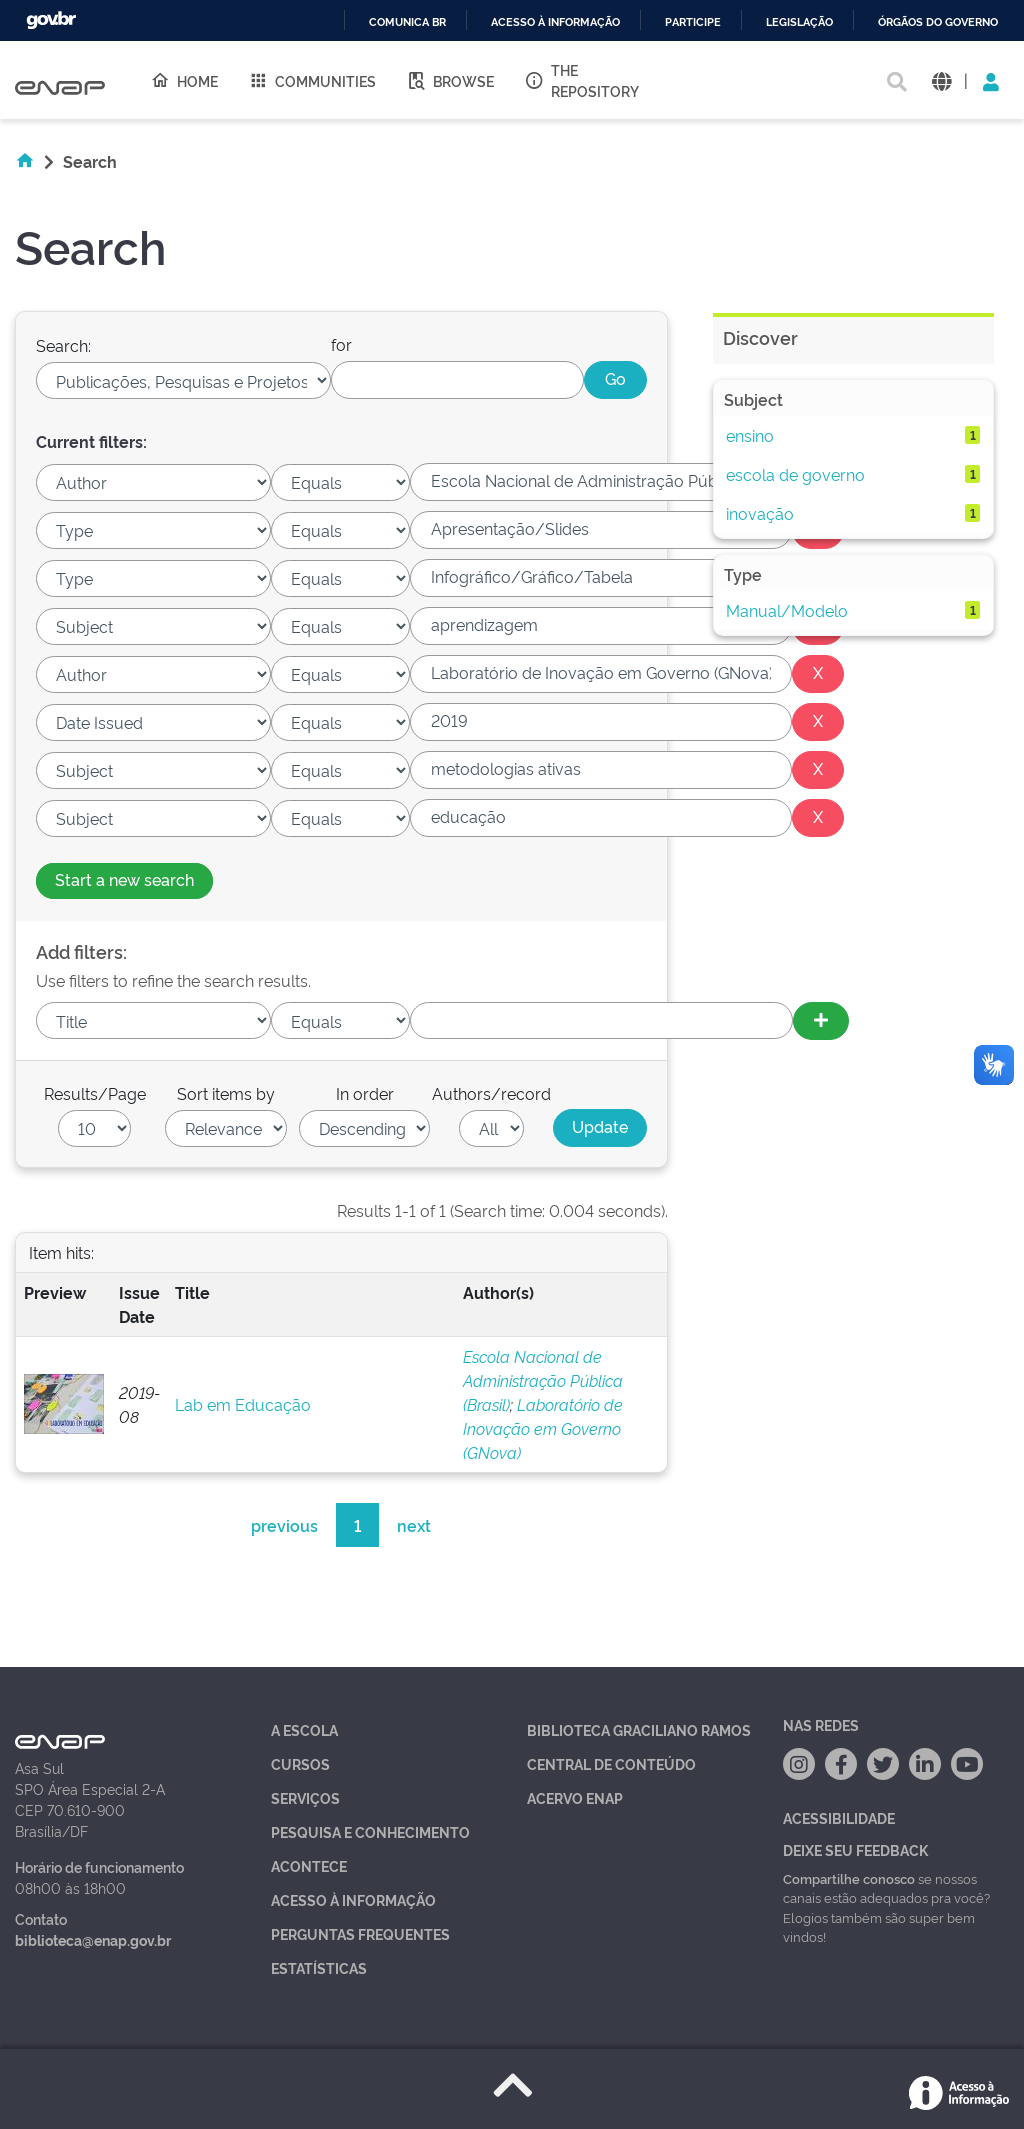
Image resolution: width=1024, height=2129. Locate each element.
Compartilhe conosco (849, 1878)
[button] (941, 80)
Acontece (309, 1865)
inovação (760, 513)
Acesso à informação (555, 22)
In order (365, 1093)
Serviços (305, 1797)
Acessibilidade (839, 1817)
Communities (312, 80)
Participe (693, 22)
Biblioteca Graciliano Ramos (639, 1729)
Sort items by (226, 1093)
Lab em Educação (243, 1404)
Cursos (300, 1763)
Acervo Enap (575, 1797)
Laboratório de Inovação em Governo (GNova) (543, 1428)
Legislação (799, 22)
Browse (450, 80)
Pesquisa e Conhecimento (370, 1831)
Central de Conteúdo (611, 1763)
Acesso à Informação (353, 1899)
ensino (750, 435)
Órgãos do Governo (938, 22)
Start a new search (124, 879)
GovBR (51, 20)
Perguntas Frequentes (360, 1933)
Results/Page (95, 1093)
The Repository (581, 80)
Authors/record (491, 1093)
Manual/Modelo (787, 610)
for (341, 344)
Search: (63, 345)
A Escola (304, 1729)
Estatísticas (319, 1967)
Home (184, 80)
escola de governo (795, 474)
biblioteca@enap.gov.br (93, 1939)
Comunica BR (407, 22)
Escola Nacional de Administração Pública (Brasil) (543, 1380)
